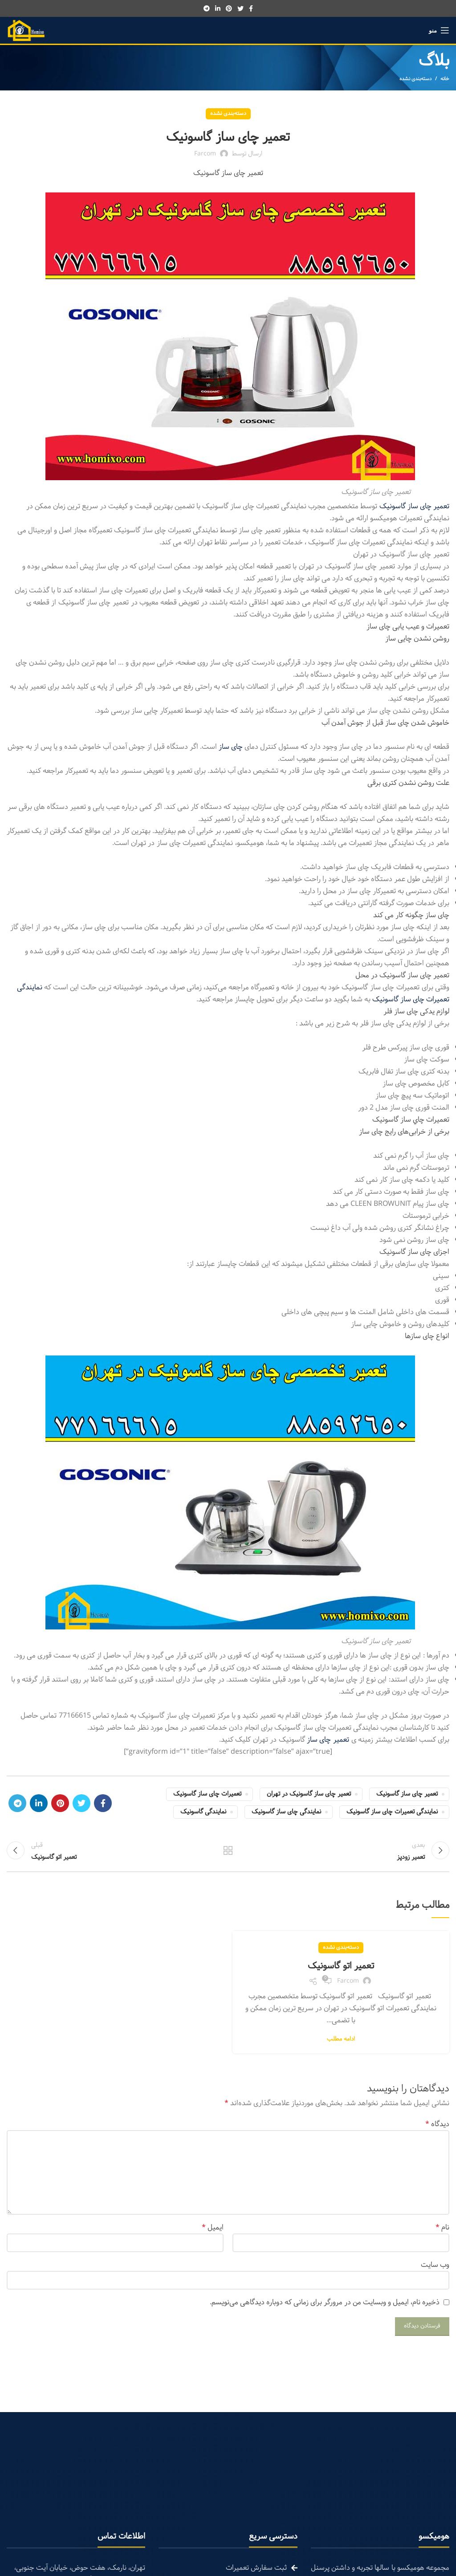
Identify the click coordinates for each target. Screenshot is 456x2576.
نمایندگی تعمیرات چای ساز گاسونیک (392, 1812)
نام (442, 2230)
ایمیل (213, 2230)
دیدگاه (437, 2127)
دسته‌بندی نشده (415, 79)
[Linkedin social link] (217, 8)
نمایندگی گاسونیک (203, 1812)
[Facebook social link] (251, 8)
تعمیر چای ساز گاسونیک (407, 1794)
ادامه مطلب (341, 2042)
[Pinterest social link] (229, 8)
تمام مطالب (228, 1852)
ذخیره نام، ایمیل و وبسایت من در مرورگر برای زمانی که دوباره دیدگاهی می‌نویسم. (325, 2305)
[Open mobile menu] (439, 30)
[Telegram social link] (206, 8)
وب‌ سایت (435, 2268)
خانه (444, 78)
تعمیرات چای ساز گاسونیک (207, 1794)
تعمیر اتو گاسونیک (341, 1968)
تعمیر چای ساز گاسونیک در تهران (309, 1794)
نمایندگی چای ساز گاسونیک (286, 1812)
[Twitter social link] (240, 8)
